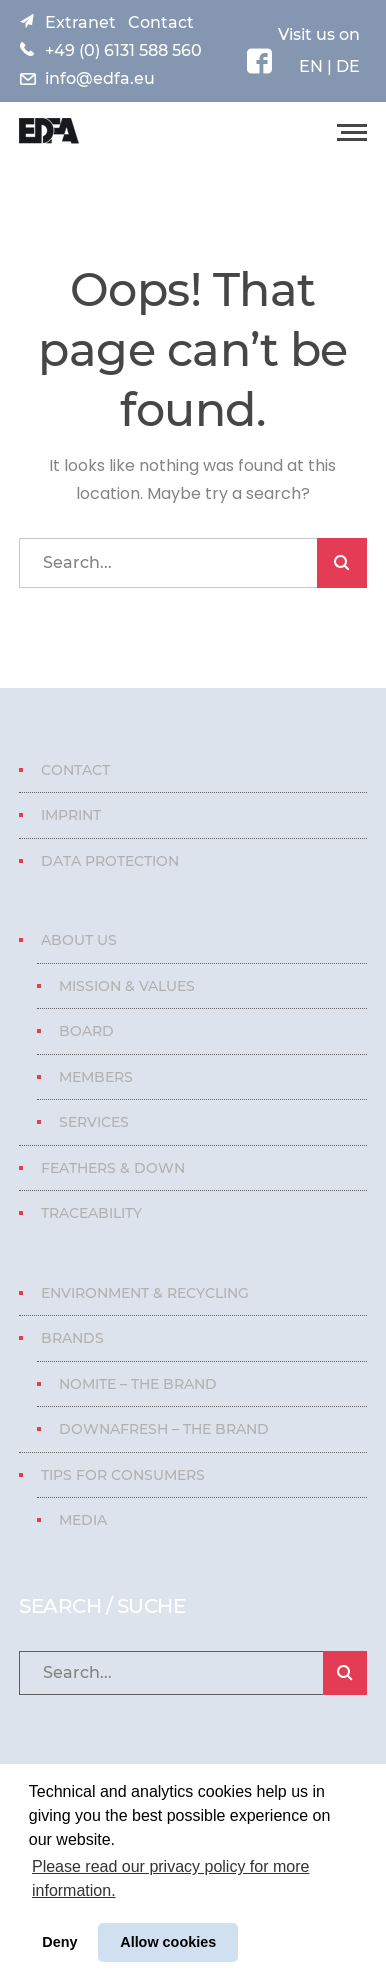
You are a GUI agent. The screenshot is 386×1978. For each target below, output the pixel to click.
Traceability (91, 1213)
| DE (341, 66)
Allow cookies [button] (168, 1942)
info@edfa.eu (100, 78)
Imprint (71, 815)
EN (311, 66)
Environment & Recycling (145, 1293)
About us (79, 940)
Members (96, 1077)
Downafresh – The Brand (164, 1429)
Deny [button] (59, 1942)
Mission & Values (127, 986)
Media (83, 1520)
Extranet (80, 22)
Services (94, 1122)
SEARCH (342, 563)
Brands (72, 1338)
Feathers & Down (113, 1168)
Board (86, 1031)
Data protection (110, 861)
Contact (161, 22)
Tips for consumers (123, 1475)
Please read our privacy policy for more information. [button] (170, 1878)
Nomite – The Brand (138, 1384)
